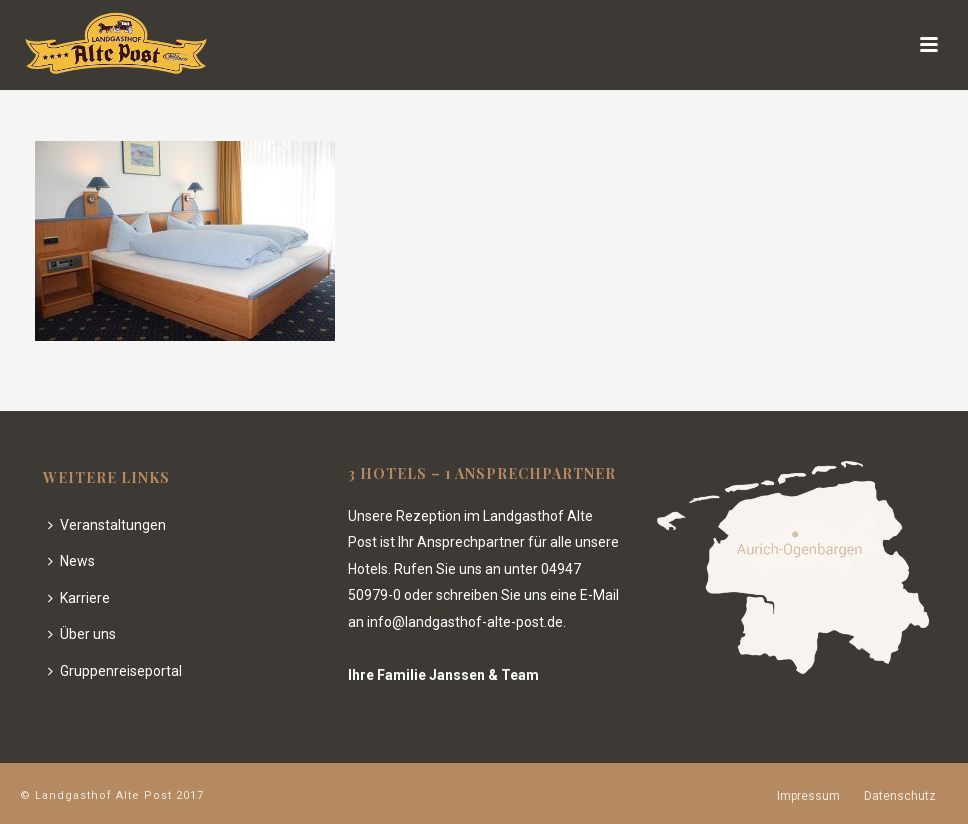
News (71, 561)
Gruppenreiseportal (115, 671)
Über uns (82, 634)
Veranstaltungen (107, 525)
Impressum (808, 796)
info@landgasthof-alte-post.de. (466, 622)
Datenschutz (900, 796)
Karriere (79, 598)
